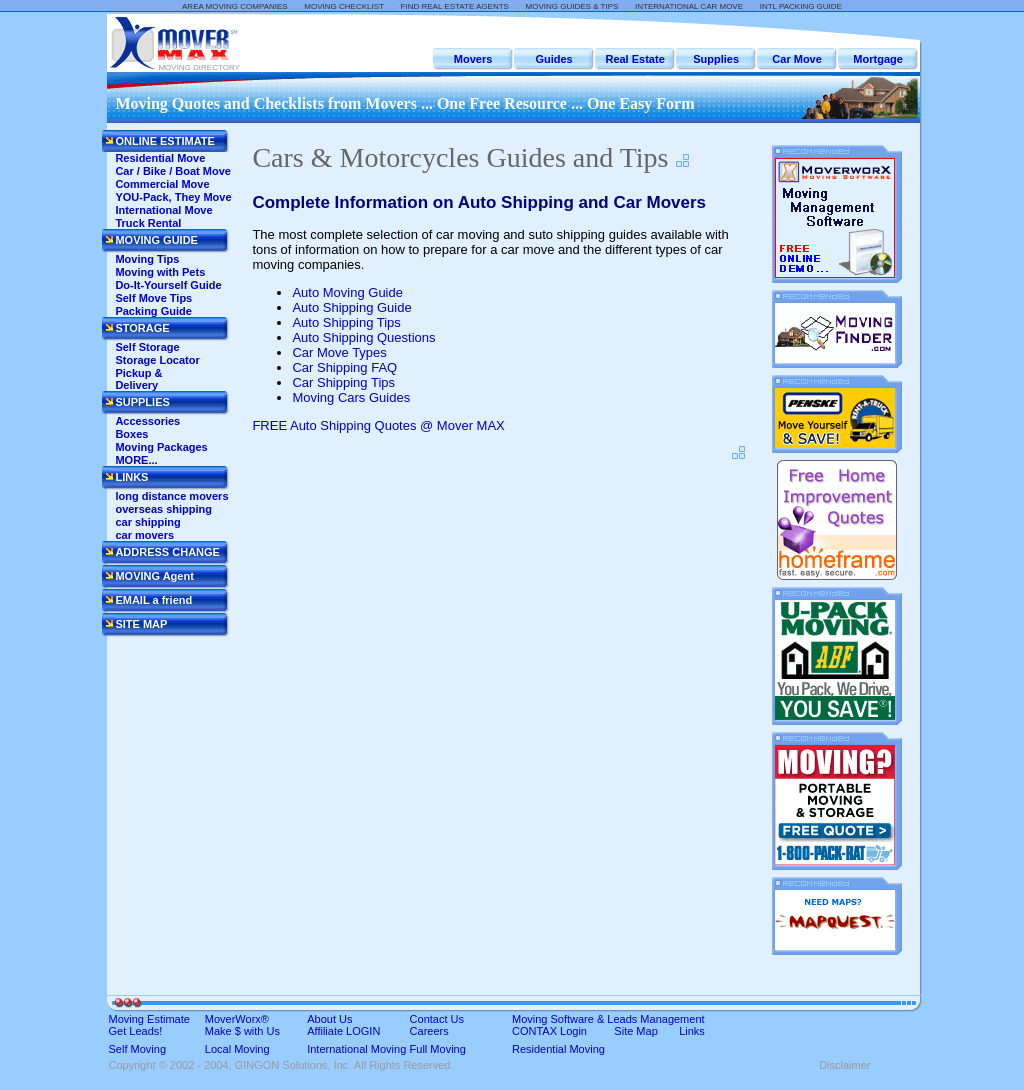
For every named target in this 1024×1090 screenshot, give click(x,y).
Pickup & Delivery (138, 379)
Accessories (147, 421)
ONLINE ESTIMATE (164, 141)
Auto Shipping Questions (363, 337)
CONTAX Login (549, 1031)
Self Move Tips (153, 298)
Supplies (716, 59)
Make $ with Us (242, 1031)
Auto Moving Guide (347, 292)
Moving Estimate (149, 1019)
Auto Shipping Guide (351, 307)
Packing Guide (153, 311)
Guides (553, 59)
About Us (329, 1019)
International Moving (356, 1049)
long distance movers (171, 496)
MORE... (136, 460)
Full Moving (438, 1049)
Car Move (797, 59)
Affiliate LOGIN (343, 1031)
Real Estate (634, 59)
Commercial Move (162, 184)
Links (692, 1031)
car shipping (147, 522)
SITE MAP (141, 624)
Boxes (131, 434)
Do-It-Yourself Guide (168, 285)
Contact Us (437, 1019)
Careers (429, 1031)
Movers (473, 59)
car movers (144, 535)
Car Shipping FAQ (344, 367)
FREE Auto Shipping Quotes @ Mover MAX (378, 425)
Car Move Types (339, 352)
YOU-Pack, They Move (173, 197)
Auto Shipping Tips (346, 322)
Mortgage (878, 59)
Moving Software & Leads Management (608, 1019)
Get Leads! (136, 1031)
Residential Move (160, 158)
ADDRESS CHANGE (167, 552)
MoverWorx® (237, 1019)
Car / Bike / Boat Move (173, 171)
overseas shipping (163, 509)
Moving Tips (147, 259)
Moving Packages (161, 447)
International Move (163, 210)
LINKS (131, 477)
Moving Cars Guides (351, 397)
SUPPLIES (142, 402)
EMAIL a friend (153, 600)
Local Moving (237, 1049)
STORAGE (142, 328)
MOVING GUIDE (156, 240)
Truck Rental (148, 223)
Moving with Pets (160, 272)
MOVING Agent (154, 576)
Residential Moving (558, 1049)
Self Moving (137, 1049)
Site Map (635, 1031)
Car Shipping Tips (343, 382)
